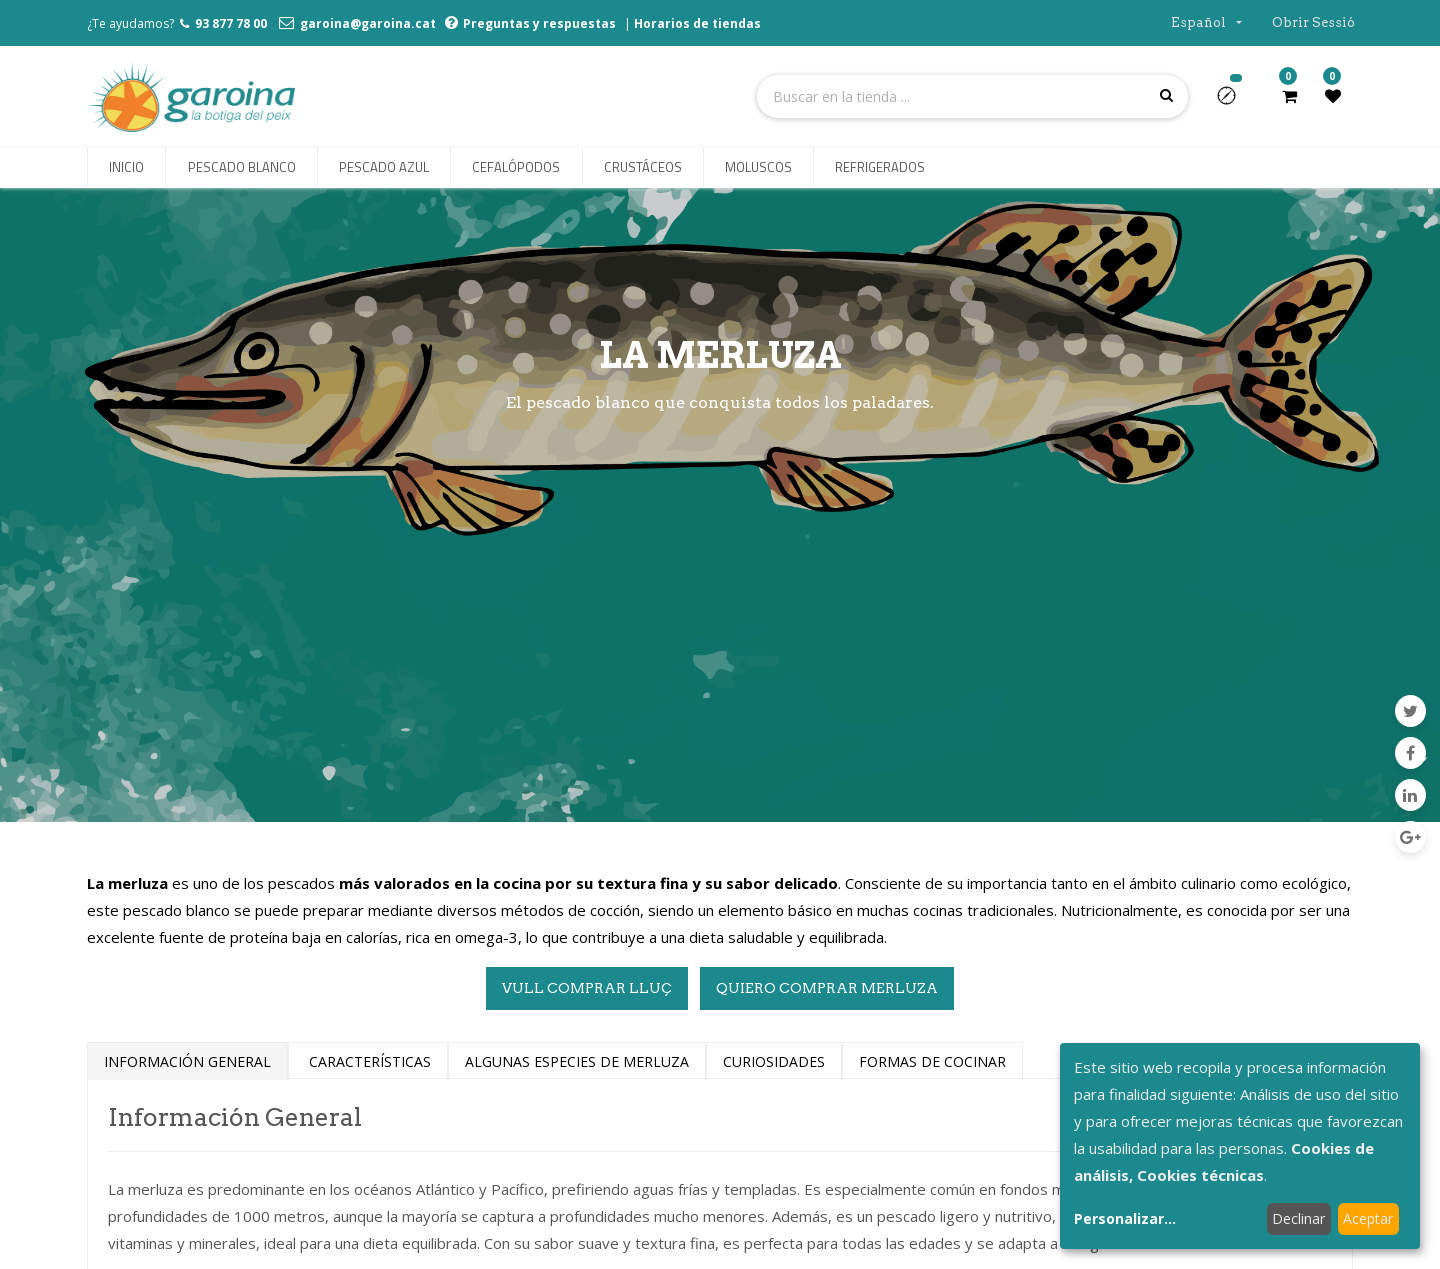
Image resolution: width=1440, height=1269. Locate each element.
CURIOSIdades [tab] (774, 1061)
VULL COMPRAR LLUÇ (587, 988)
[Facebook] (1410, 753)
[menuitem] (126, 168)
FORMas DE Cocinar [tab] (932, 1061)
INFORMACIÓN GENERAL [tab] (187, 1061)
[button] (1234, 102)
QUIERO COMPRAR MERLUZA (827, 988)
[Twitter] (1410, 711)
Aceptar (1368, 1218)
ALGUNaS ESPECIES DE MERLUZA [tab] (577, 1061)
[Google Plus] (1410, 837)
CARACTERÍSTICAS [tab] (368, 1061)
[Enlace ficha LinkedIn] (1410, 795)
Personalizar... (1125, 1218)
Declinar (1298, 1218)
